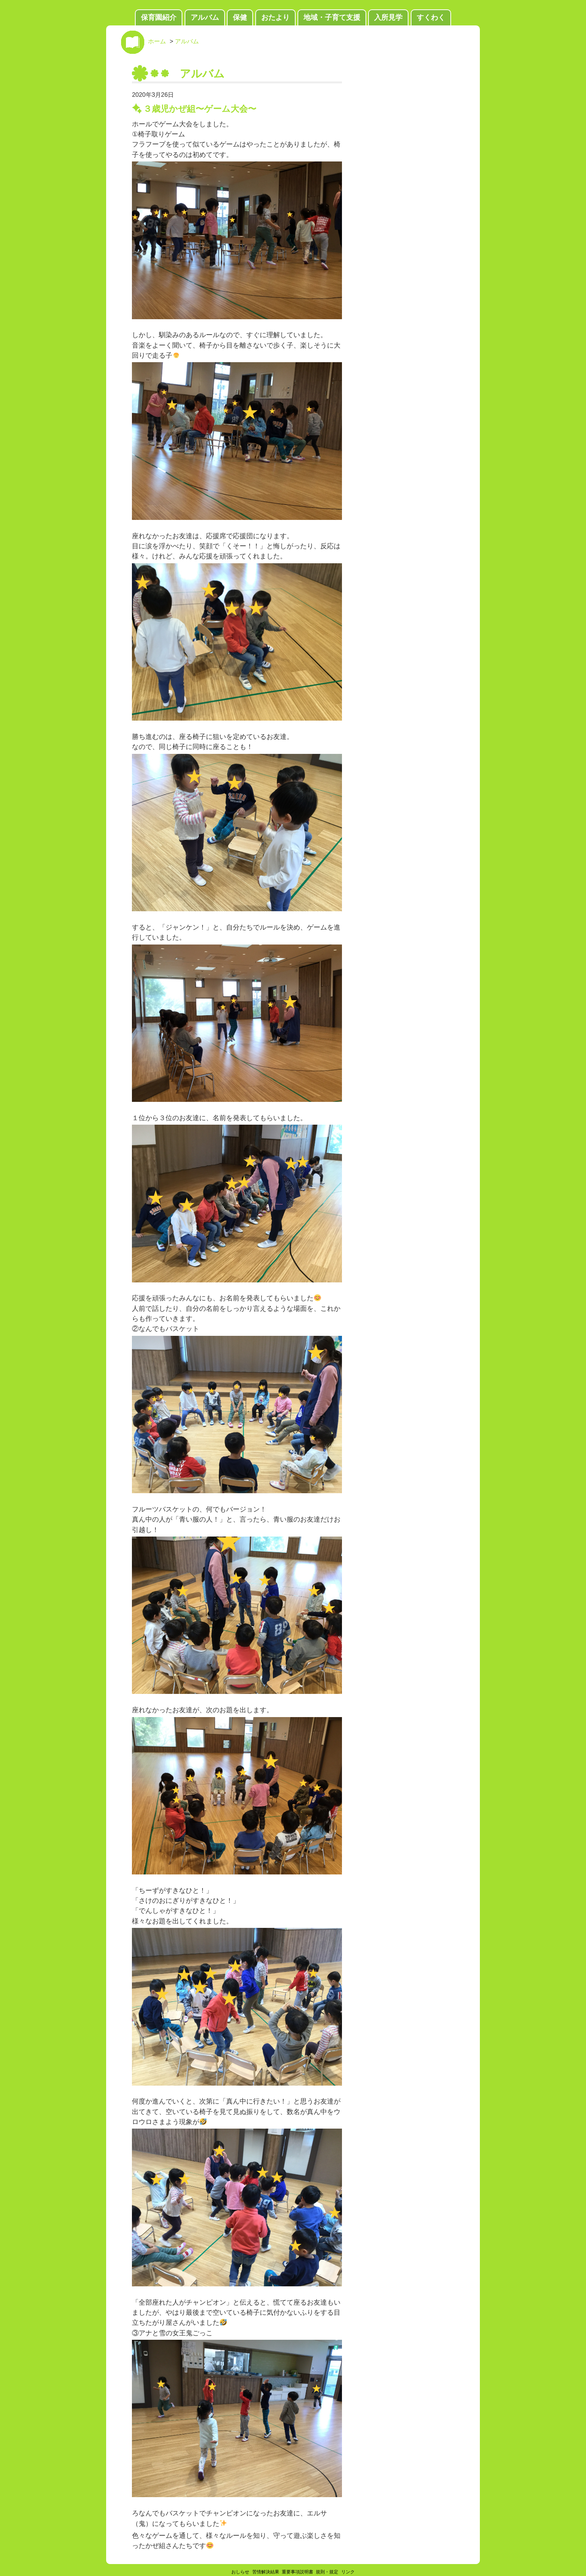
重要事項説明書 (297, 2572)
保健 (240, 17)
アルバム (205, 17)
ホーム (157, 41)
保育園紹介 (158, 17)
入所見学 (388, 17)
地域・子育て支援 (331, 17)
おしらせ (240, 2572)
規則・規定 (327, 2572)
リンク (348, 2572)
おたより (275, 17)
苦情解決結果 (265, 2572)
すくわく (431, 17)
